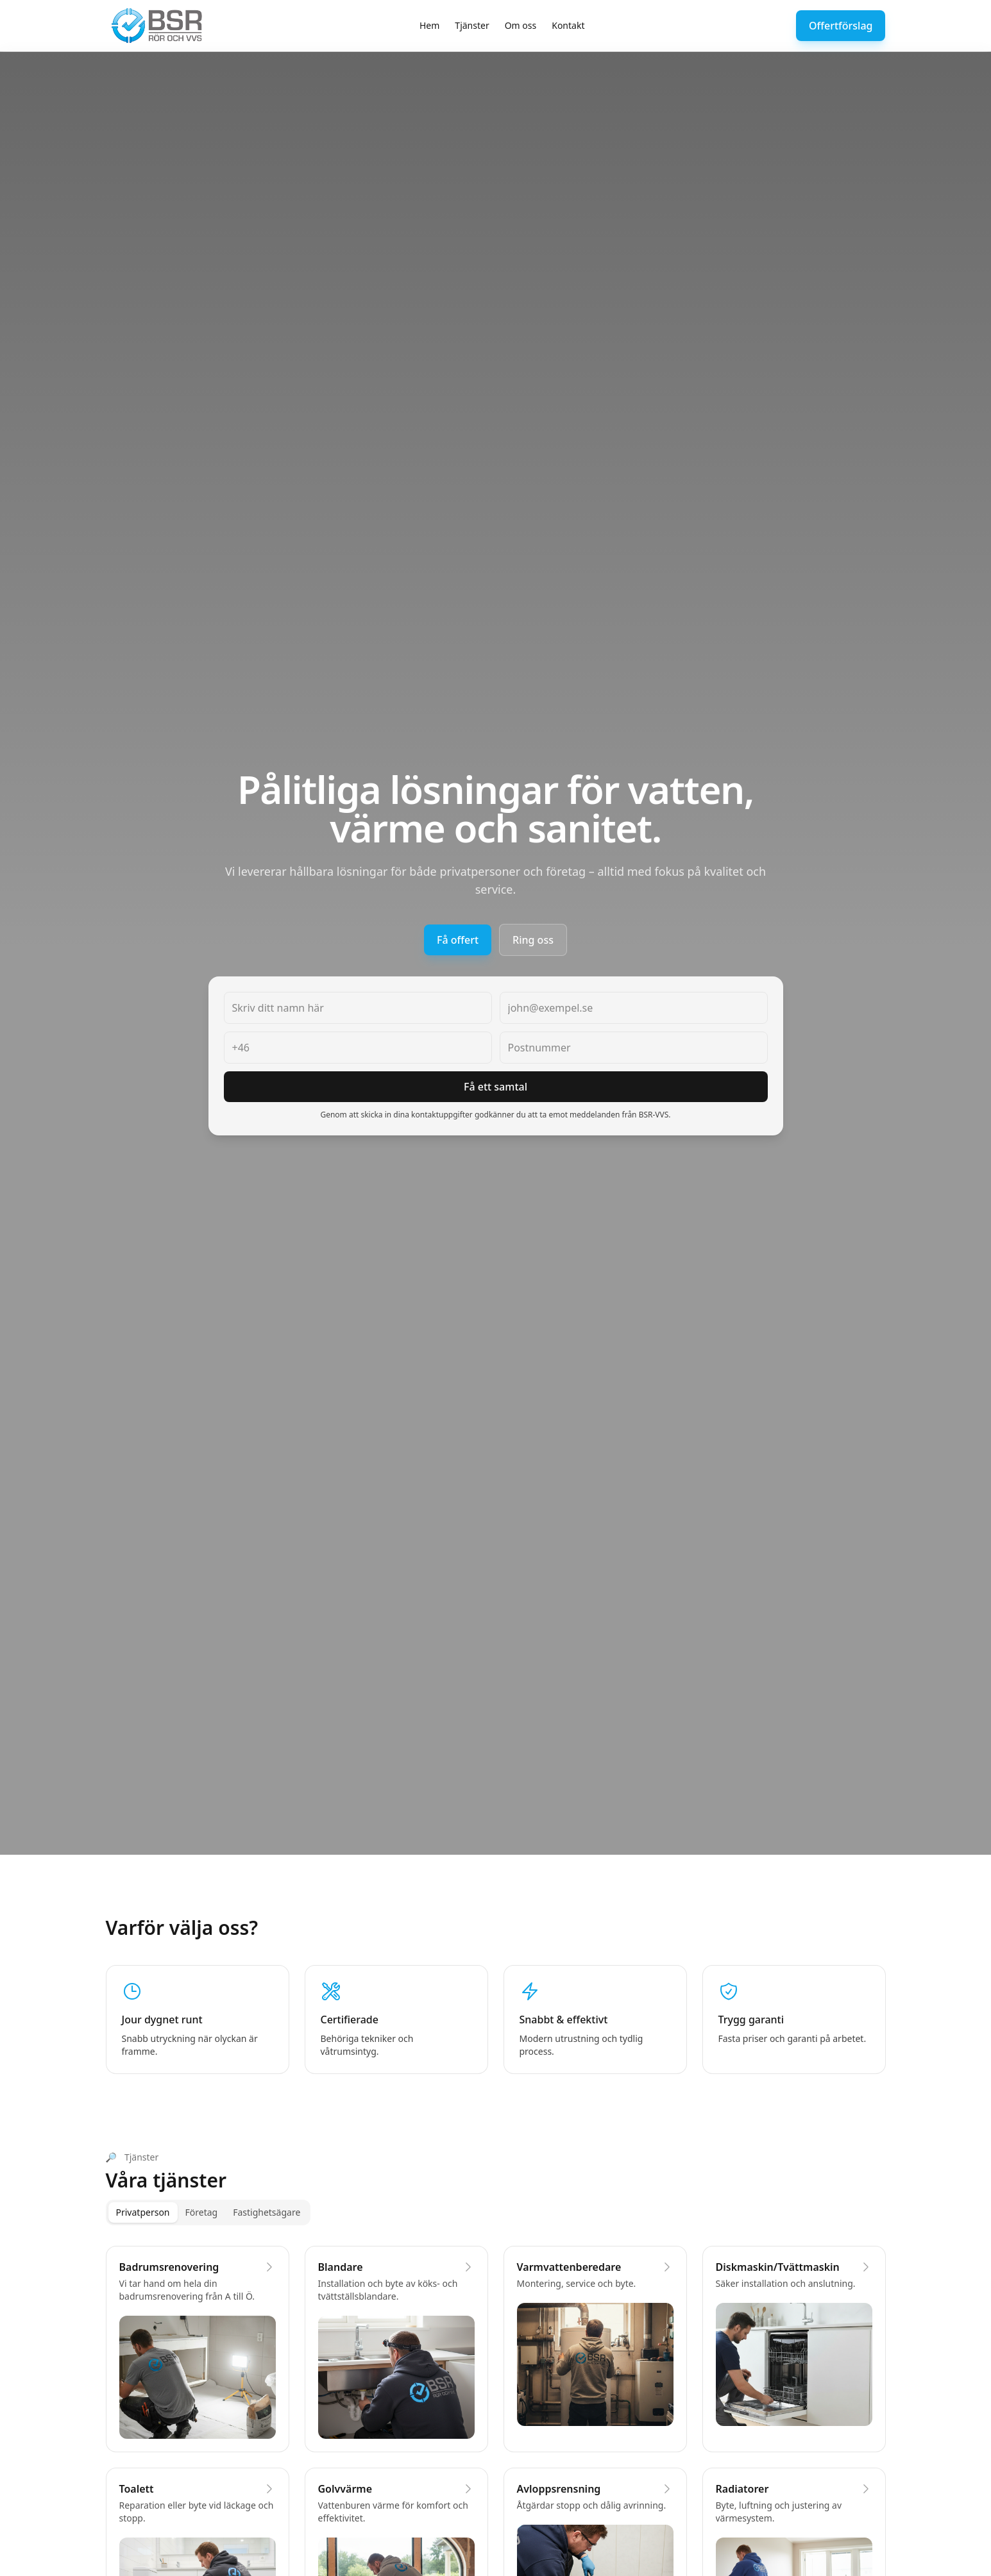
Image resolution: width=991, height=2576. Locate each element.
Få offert (458, 940)
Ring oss (533, 940)
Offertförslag (840, 26)
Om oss (521, 25)
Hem (429, 25)
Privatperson (143, 2212)
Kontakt (568, 25)
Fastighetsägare (266, 2212)
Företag (201, 2212)
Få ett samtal (495, 1087)
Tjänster (472, 25)
